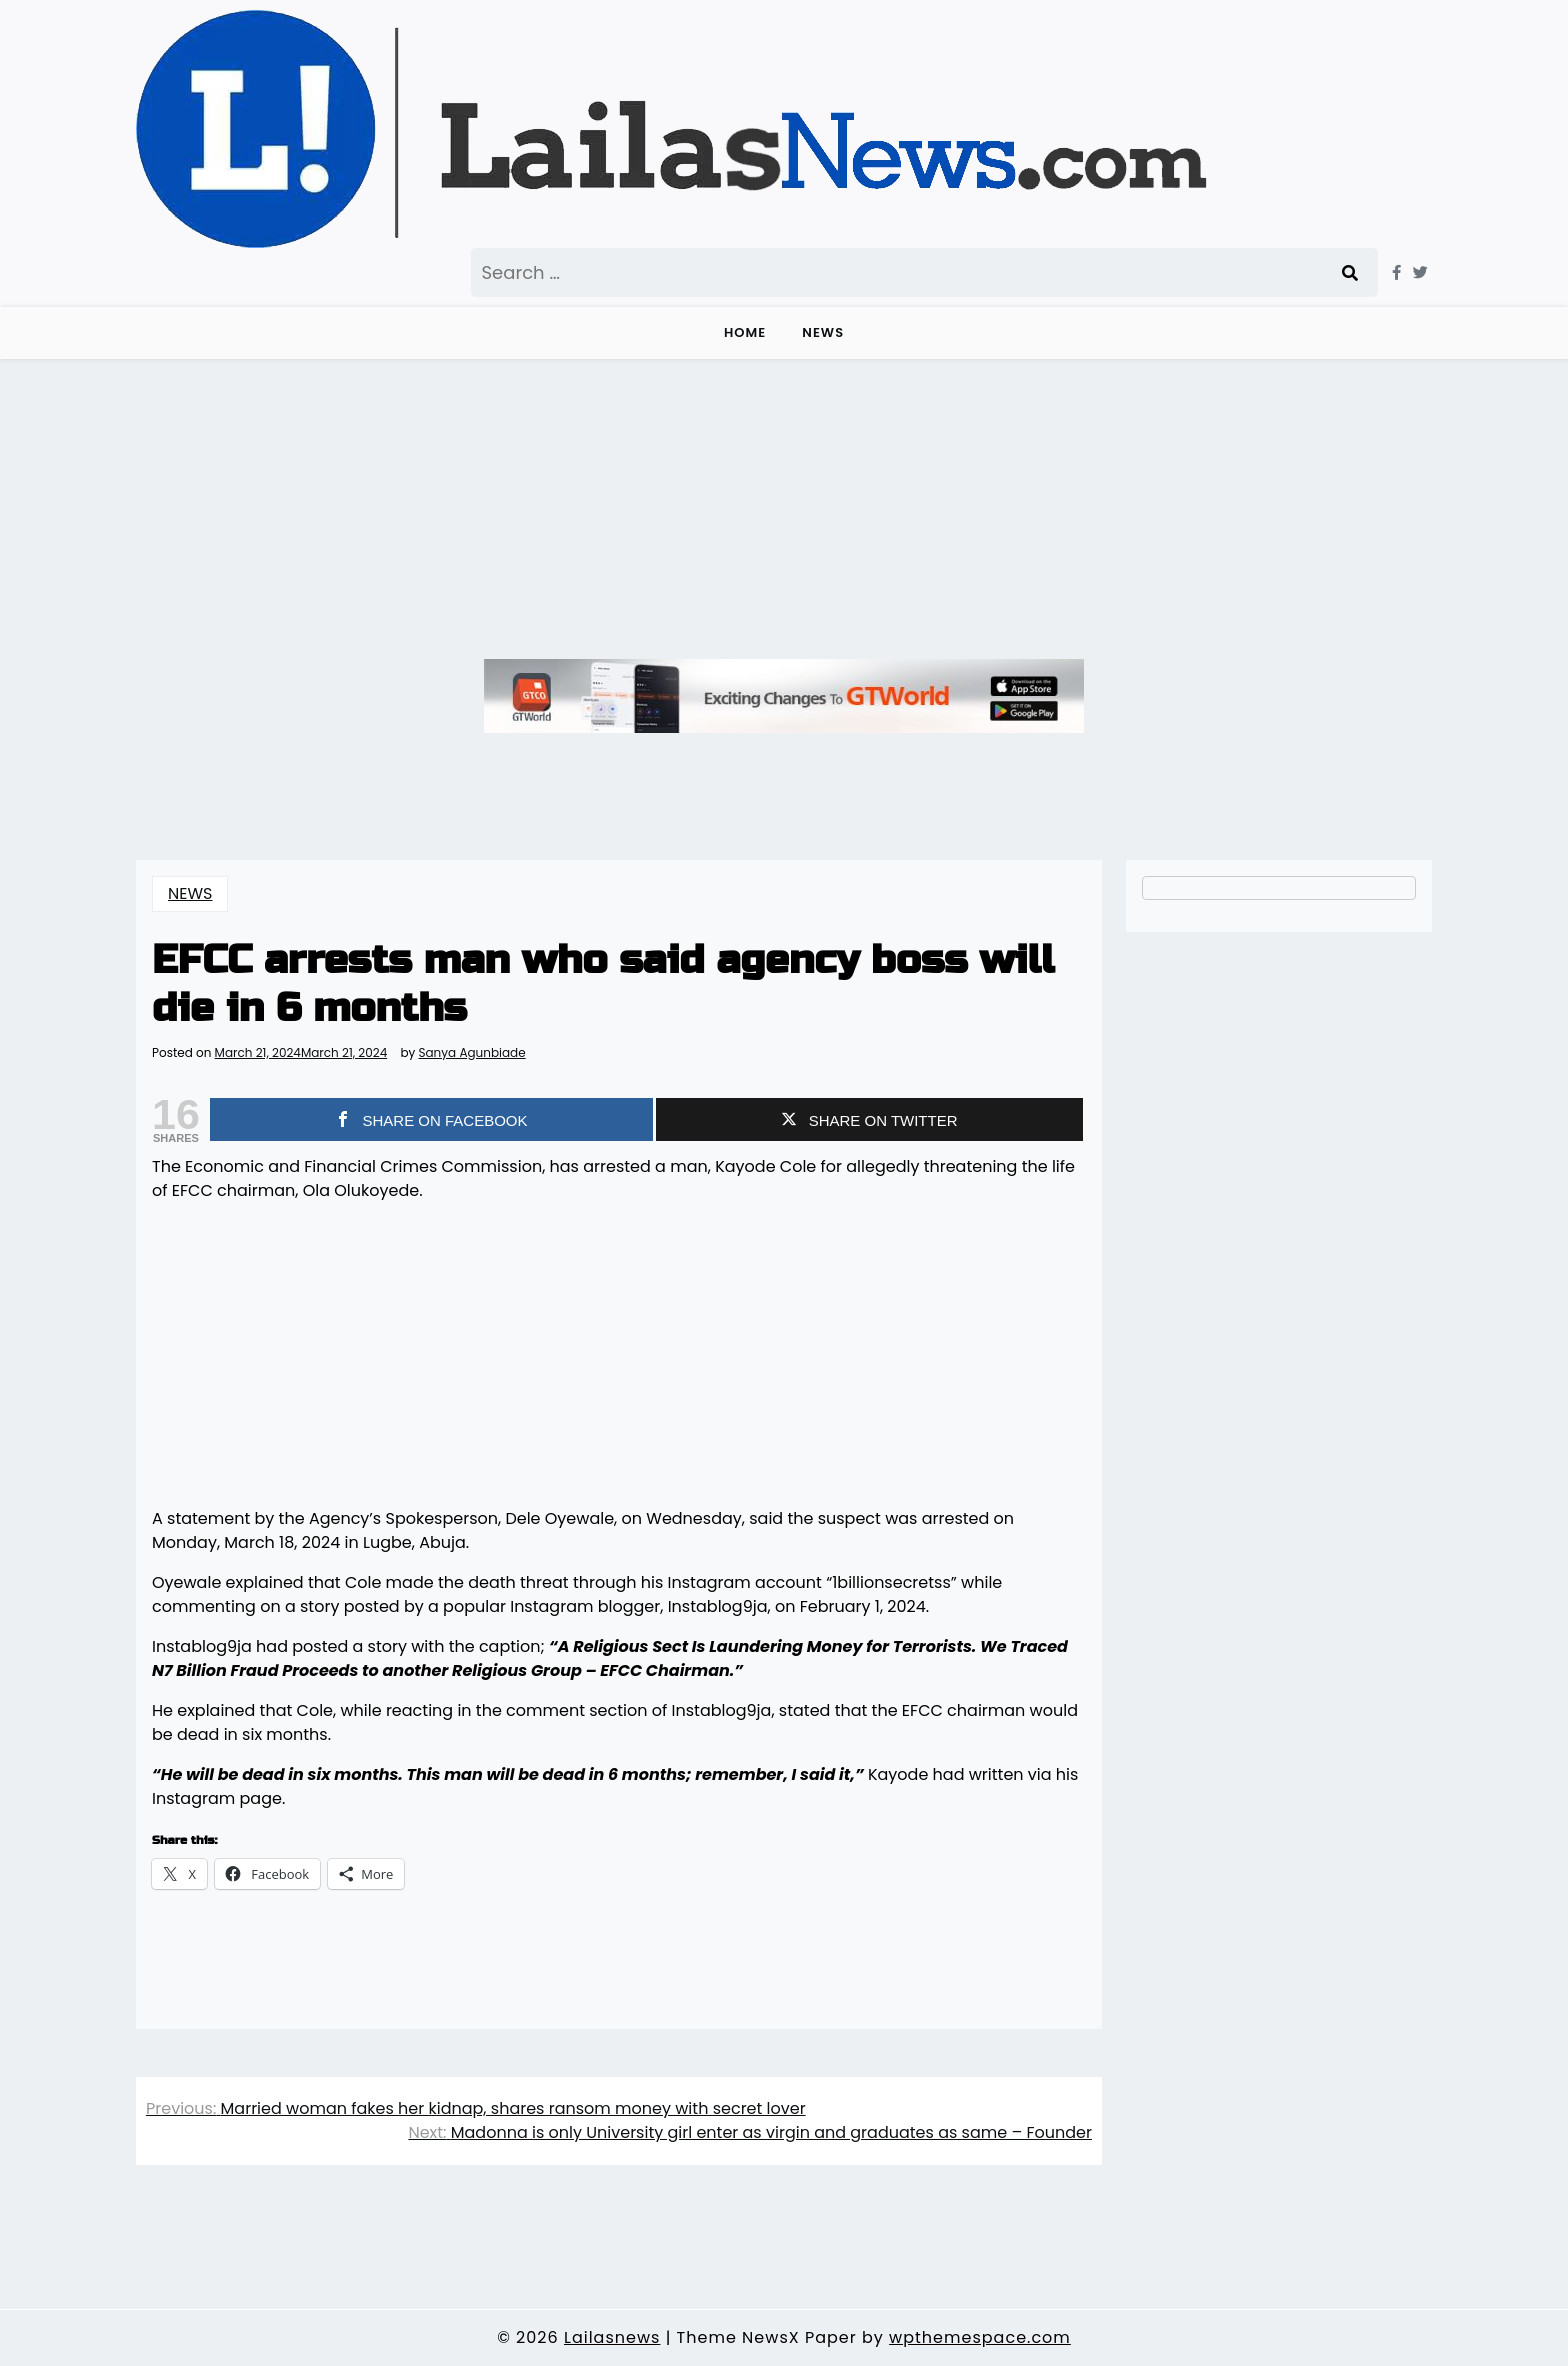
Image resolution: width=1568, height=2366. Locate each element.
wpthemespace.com (980, 2337)
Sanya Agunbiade (471, 1053)
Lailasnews (612, 2337)
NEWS (823, 332)
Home (745, 332)
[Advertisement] (784, 509)
